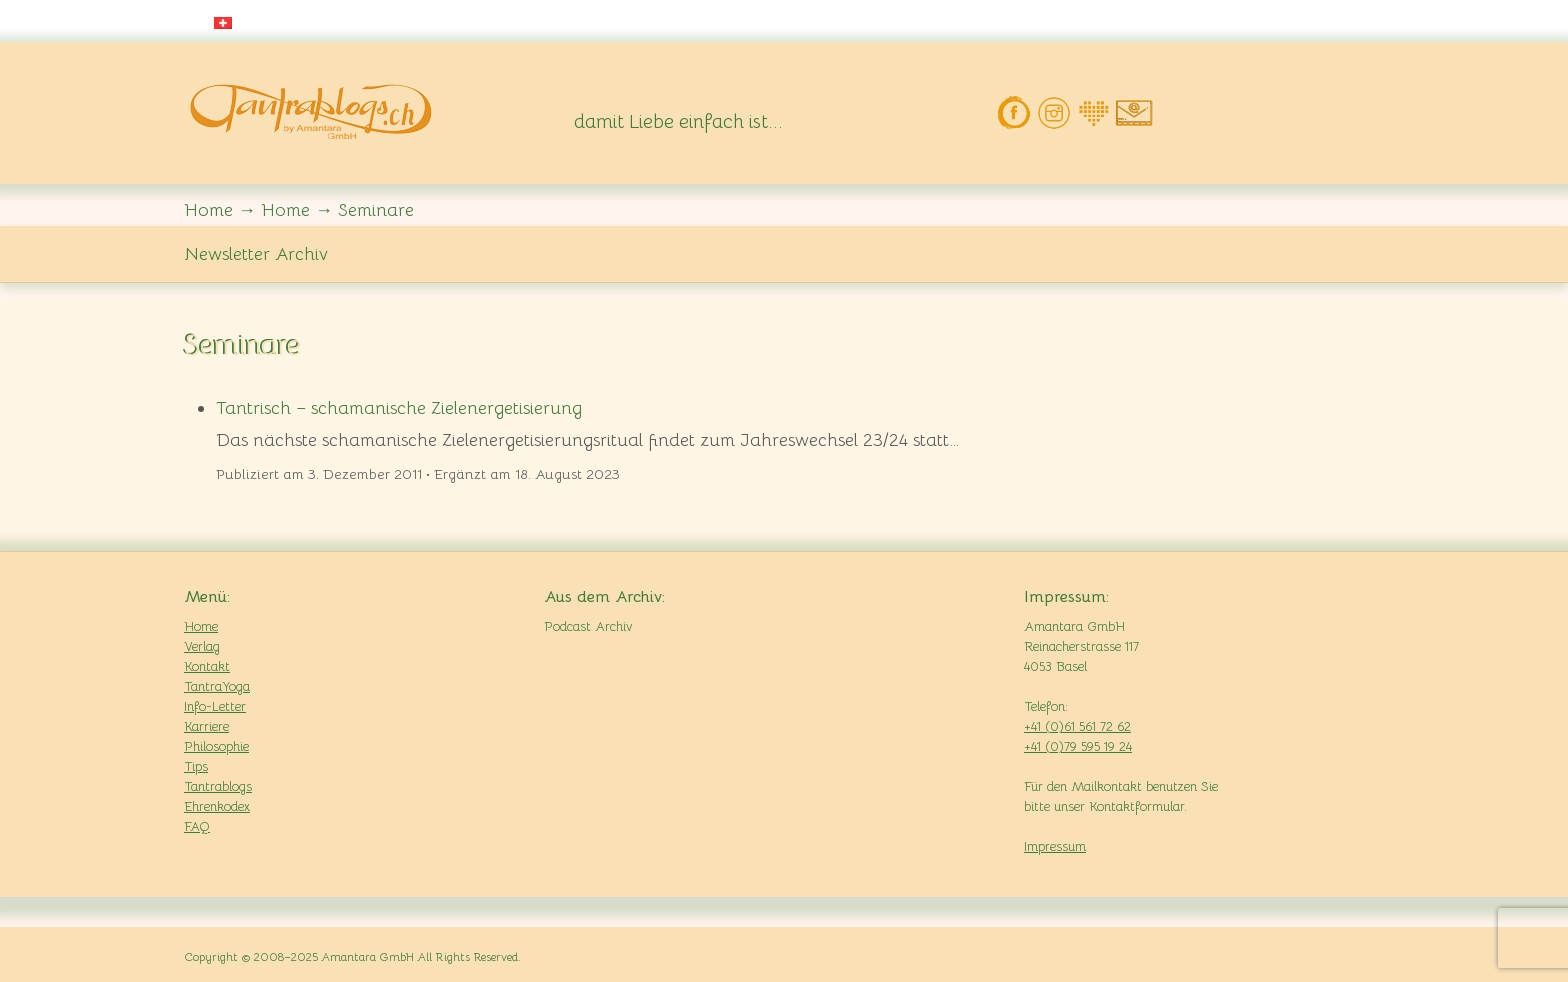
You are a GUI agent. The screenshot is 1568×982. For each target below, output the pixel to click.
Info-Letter (215, 706)
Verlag (202, 646)
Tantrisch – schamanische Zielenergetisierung (399, 408)
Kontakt (207, 666)
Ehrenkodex (217, 806)
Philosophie (216, 746)
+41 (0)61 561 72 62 (1077, 726)
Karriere (206, 726)
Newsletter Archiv (256, 254)
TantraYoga (217, 686)
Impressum (1055, 846)
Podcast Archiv (588, 626)
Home (201, 626)
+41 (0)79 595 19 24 (1078, 746)
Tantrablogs (218, 786)
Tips (196, 766)
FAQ (197, 826)
